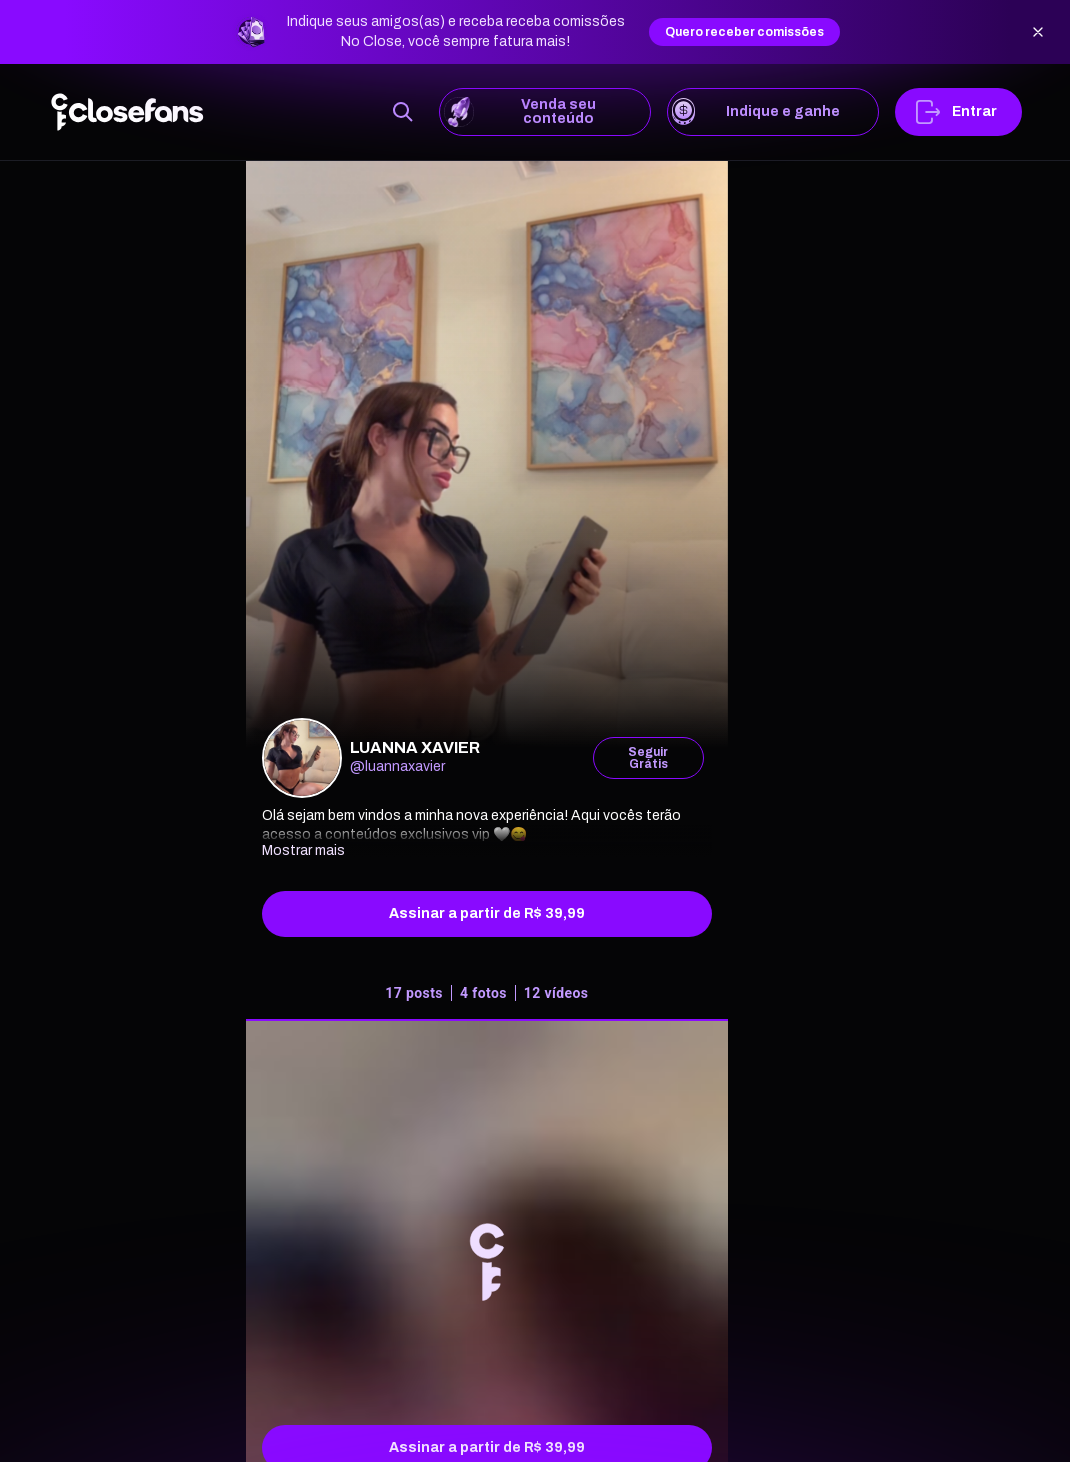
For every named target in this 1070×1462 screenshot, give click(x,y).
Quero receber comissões (744, 32)
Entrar (958, 112)
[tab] (487, 997)
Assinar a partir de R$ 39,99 (487, 914)
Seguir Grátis (648, 758)
